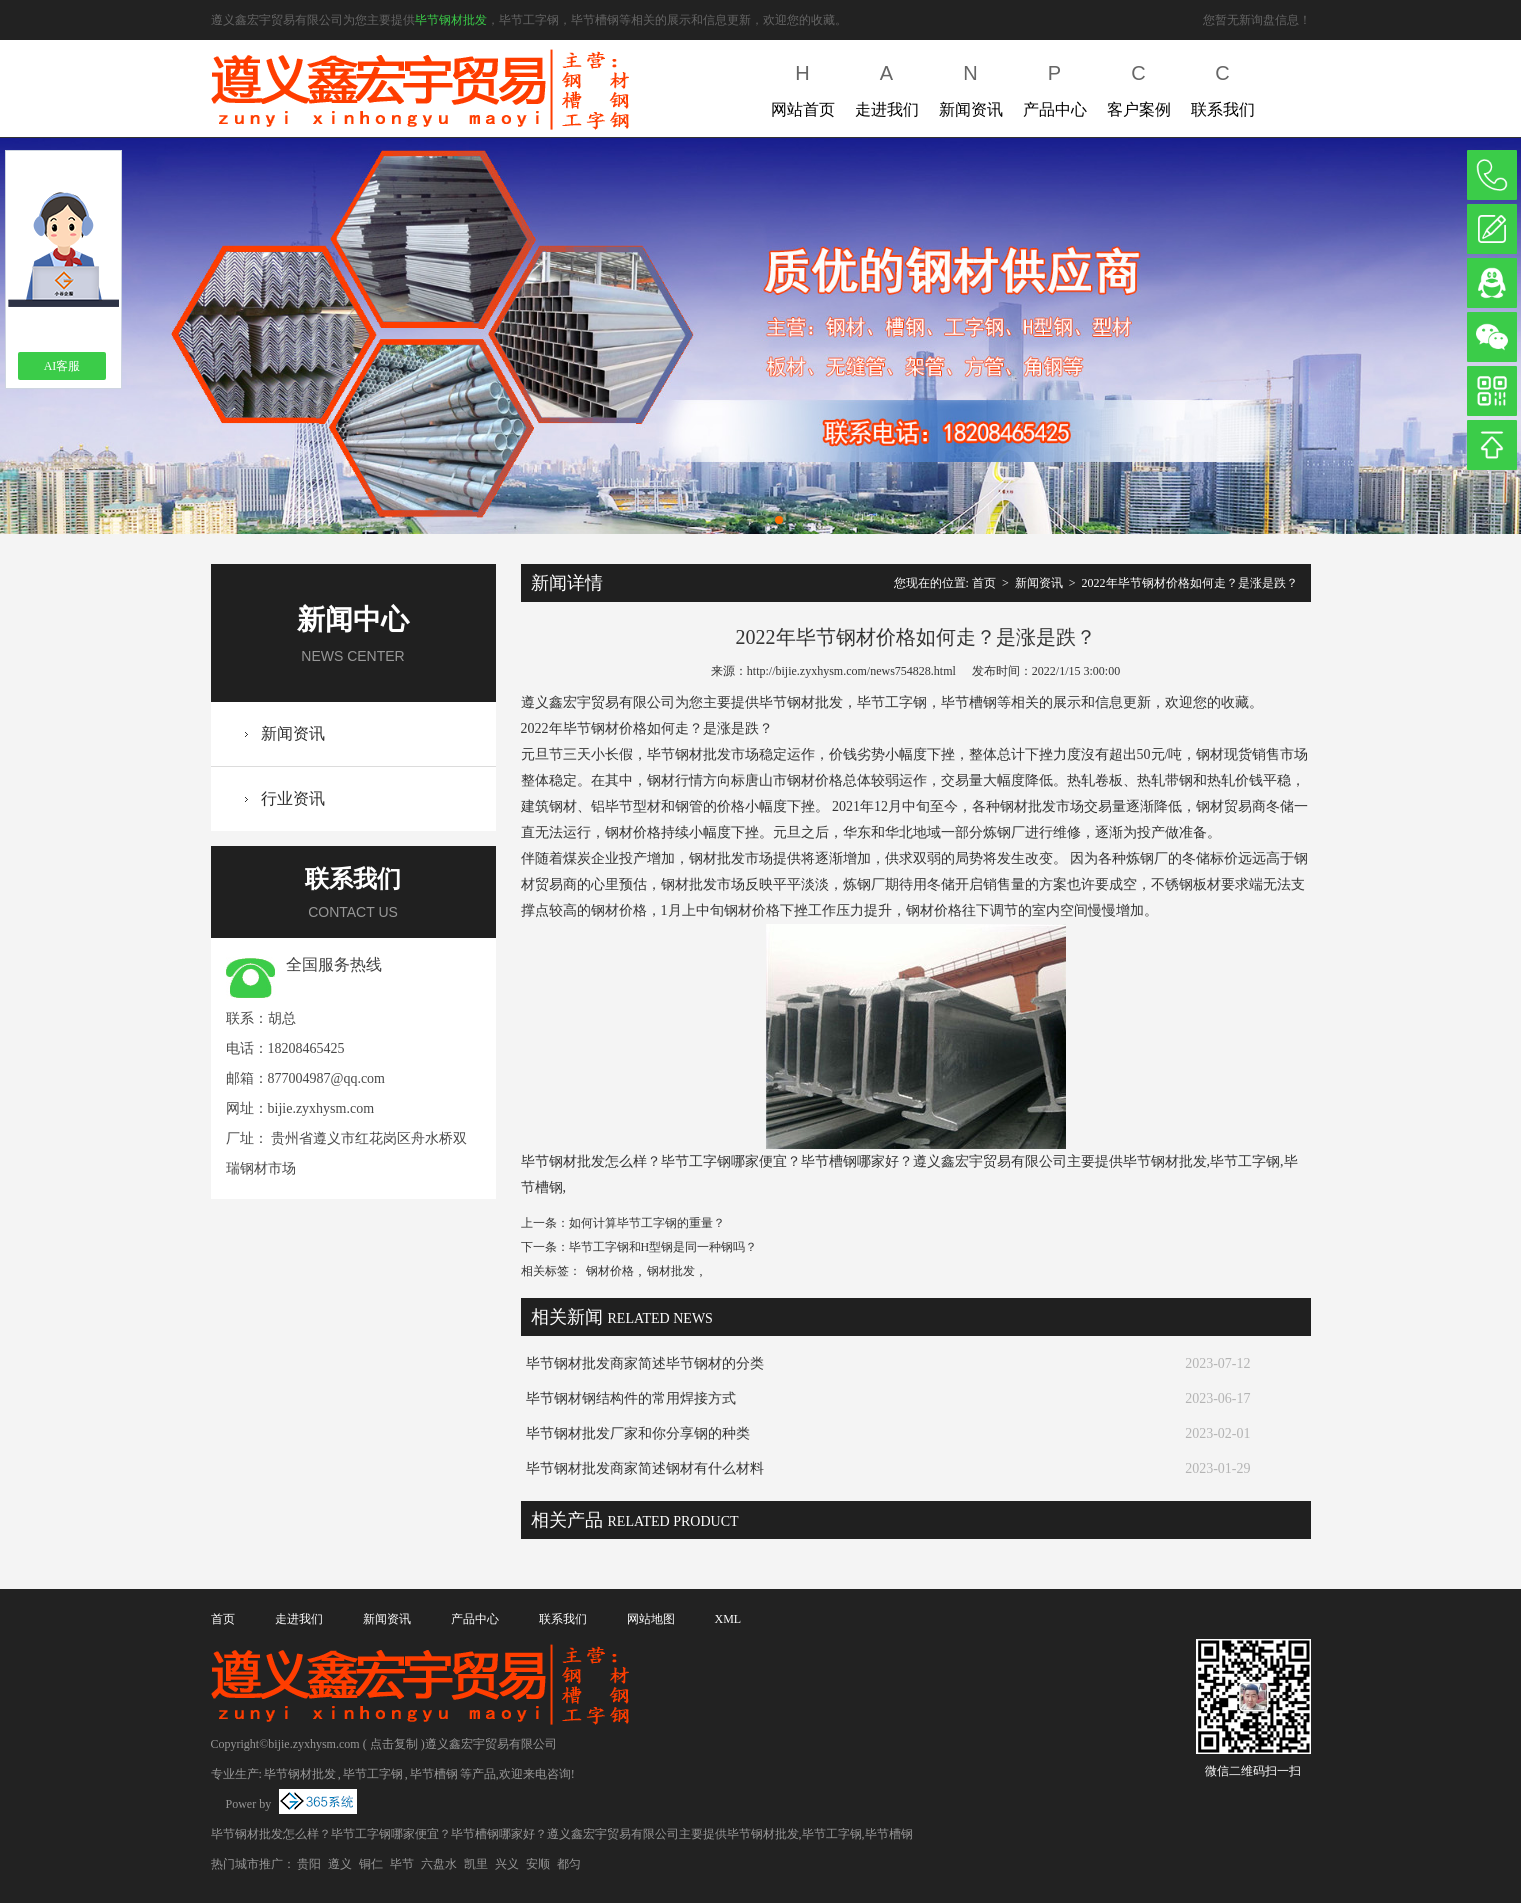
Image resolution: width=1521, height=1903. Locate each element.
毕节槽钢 (434, 1774)
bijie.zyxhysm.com (321, 1108)
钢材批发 (671, 1271)
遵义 (340, 1864)
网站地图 (651, 1619)
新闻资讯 (971, 86)
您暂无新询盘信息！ (1257, 20)
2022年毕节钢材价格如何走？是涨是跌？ (1190, 583)
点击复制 (394, 1744)
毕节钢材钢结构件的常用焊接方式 (631, 1398)
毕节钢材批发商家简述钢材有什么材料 (645, 1468)
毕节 (402, 1864)
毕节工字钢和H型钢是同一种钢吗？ (663, 1247)
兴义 (507, 1864)
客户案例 (1139, 86)
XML (728, 1619)
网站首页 (803, 86)
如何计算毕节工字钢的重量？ (647, 1223)
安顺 (538, 1864)
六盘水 (439, 1864)
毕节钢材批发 (451, 20)
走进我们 (887, 86)
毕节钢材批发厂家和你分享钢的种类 (638, 1433)
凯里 (476, 1864)
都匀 (569, 1864)
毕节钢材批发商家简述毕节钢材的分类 (645, 1363)
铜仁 (371, 1864)
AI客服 (62, 366)
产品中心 (1055, 86)
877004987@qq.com (327, 1078)
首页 (984, 583)
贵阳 (309, 1864)
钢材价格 (610, 1271)
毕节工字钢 (373, 1774)
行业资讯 (293, 798)
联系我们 (1223, 86)
